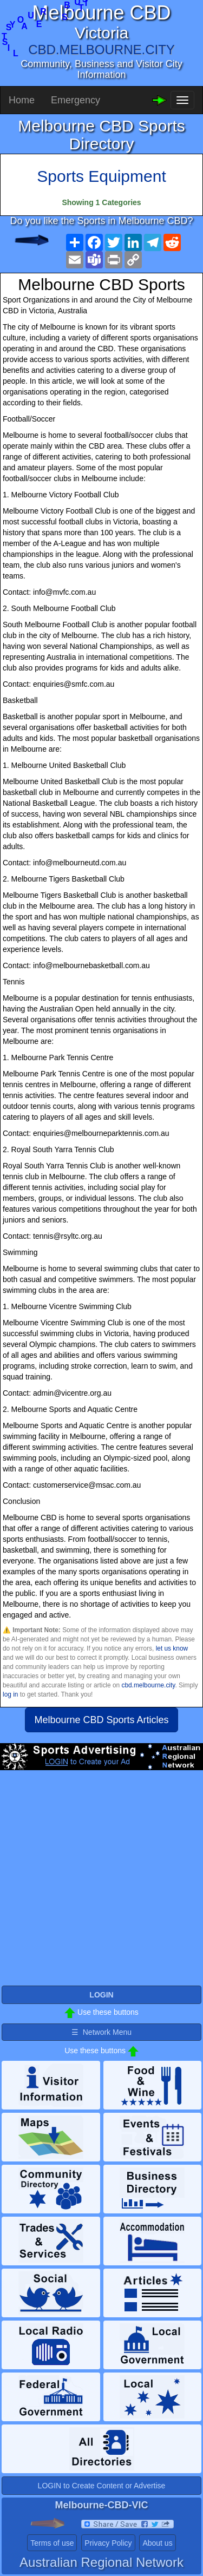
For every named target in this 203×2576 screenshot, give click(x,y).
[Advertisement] (101, 1882)
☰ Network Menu (101, 2032)
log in (10, 1694)
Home (22, 100)
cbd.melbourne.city (148, 1685)
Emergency (75, 100)
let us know (172, 1648)
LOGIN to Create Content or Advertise (102, 2485)
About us (157, 2543)
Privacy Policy (108, 2543)
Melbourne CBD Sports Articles (101, 1719)
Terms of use (52, 2543)
